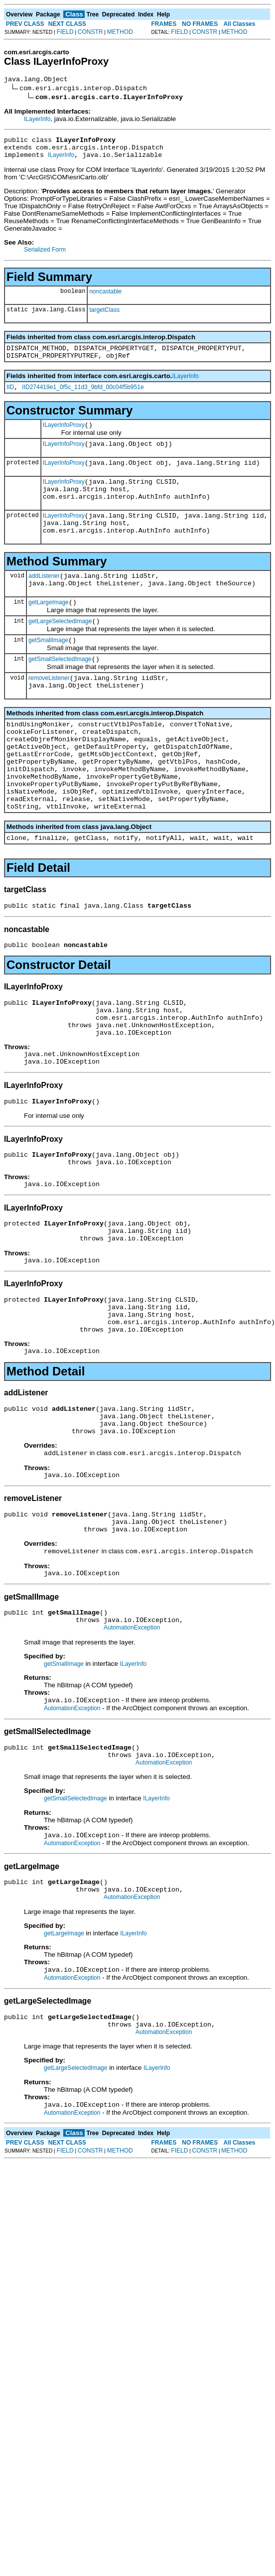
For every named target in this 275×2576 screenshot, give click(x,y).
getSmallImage (48, 671)
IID (10, 397)
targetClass (104, 315)
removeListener (49, 712)
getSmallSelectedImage (60, 691)
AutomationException (132, 1737)
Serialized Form (45, 255)
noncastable (105, 297)
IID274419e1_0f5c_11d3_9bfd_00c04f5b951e (82, 397)
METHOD (120, 31)
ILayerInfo (37, 120)
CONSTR (90, 31)
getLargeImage (48, 630)
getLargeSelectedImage (60, 651)
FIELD (65, 31)
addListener (44, 601)
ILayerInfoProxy (64, 436)
